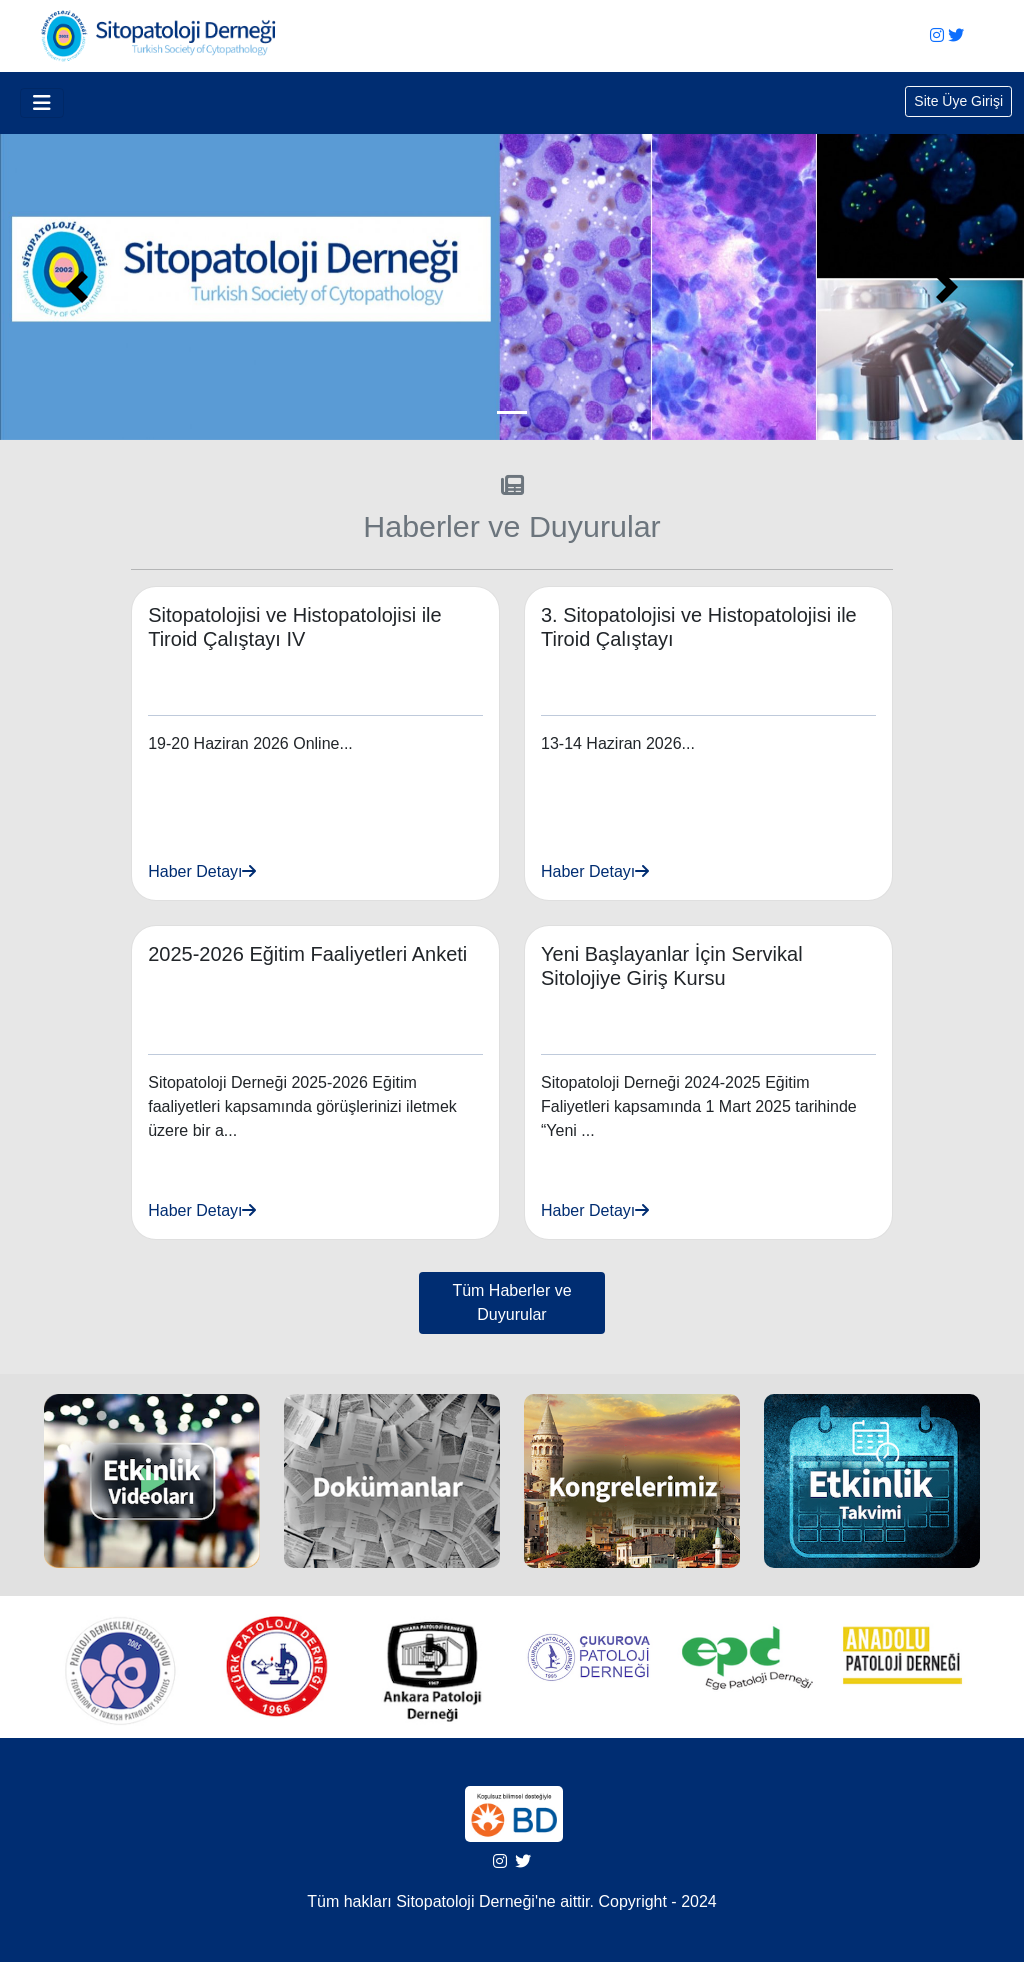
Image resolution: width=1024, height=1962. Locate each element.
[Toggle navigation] (42, 103)
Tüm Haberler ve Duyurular (511, 1302)
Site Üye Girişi (958, 101)
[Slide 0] (512, 412)
